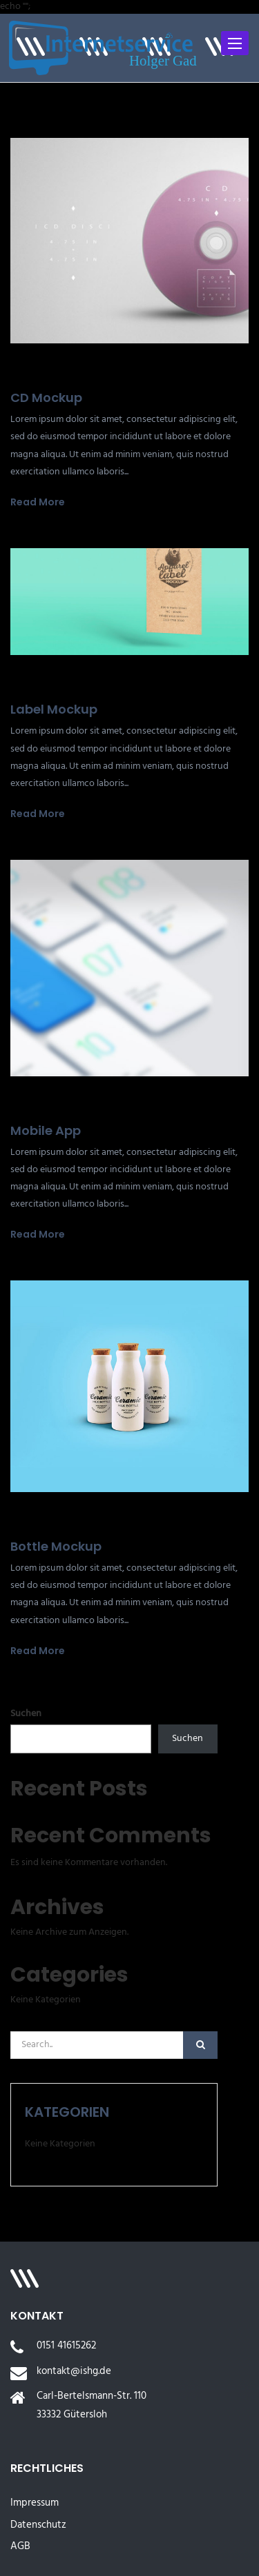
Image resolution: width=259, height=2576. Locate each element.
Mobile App (45, 1130)
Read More (37, 502)
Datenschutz (38, 2525)
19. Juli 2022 (36, 374)
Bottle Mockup (56, 1546)
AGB (20, 2546)
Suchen (25, 1714)
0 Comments (107, 375)
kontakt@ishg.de (74, 2371)
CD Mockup (46, 397)
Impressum (34, 2503)
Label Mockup (53, 709)
